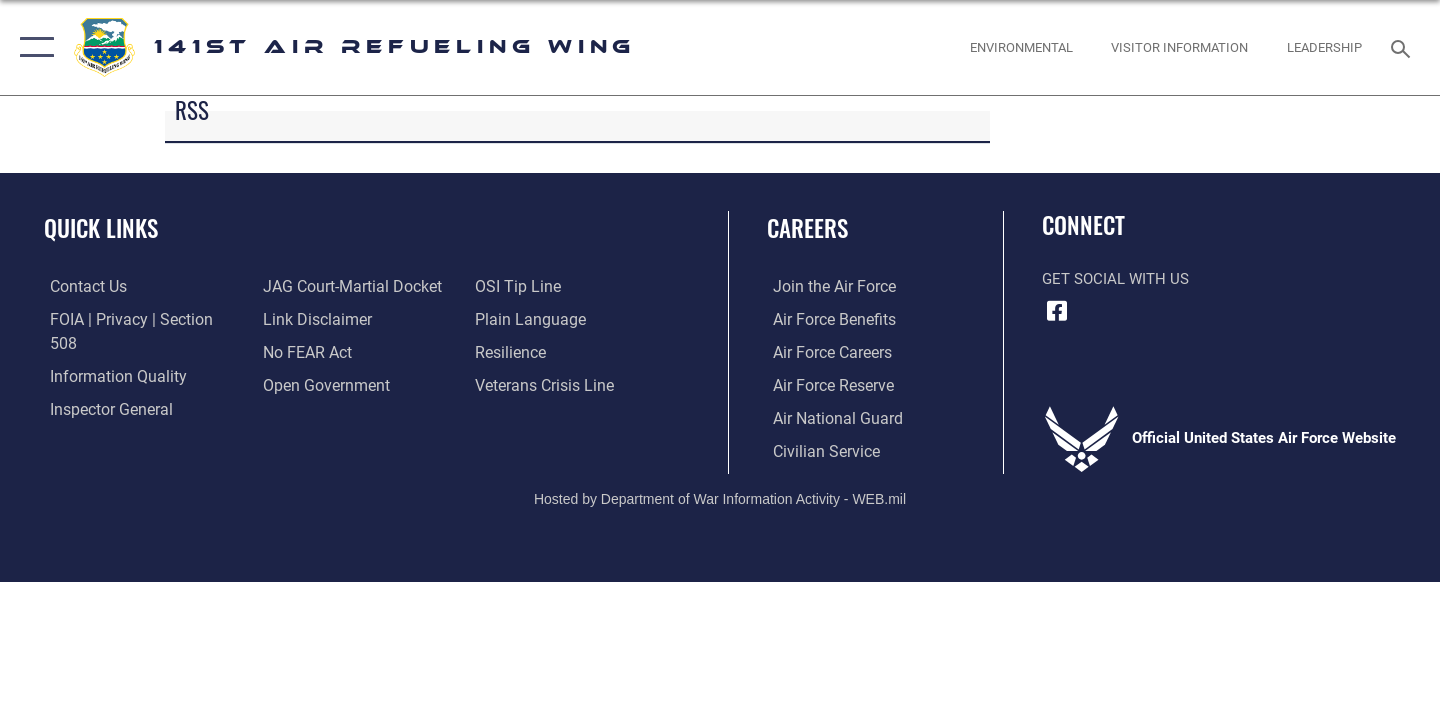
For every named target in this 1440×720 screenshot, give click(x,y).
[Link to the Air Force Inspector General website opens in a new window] (103, 384)
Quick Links (101, 228)
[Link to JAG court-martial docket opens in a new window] (347, 286)
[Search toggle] (1403, 47)
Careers (807, 228)
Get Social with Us (1115, 279)
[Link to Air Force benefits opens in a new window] (826, 319)
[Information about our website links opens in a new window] (313, 319)
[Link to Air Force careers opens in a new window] (825, 352)
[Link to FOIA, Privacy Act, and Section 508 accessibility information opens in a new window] (135, 319)
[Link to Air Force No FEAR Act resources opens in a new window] (304, 352)
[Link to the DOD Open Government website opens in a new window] (320, 384)
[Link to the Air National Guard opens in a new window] (828, 417)
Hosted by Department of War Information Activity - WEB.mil (720, 497)
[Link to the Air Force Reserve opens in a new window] (826, 384)
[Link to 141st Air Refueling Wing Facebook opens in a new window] (1057, 311)
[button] (32, 47)
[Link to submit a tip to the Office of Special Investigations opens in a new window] (517, 286)
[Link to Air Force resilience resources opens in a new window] (511, 352)
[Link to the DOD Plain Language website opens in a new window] (527, 319)
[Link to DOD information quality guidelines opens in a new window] (108, 352)
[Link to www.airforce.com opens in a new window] (826, 286)
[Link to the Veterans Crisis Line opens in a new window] (544, 384)
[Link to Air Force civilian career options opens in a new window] (818, 450)
